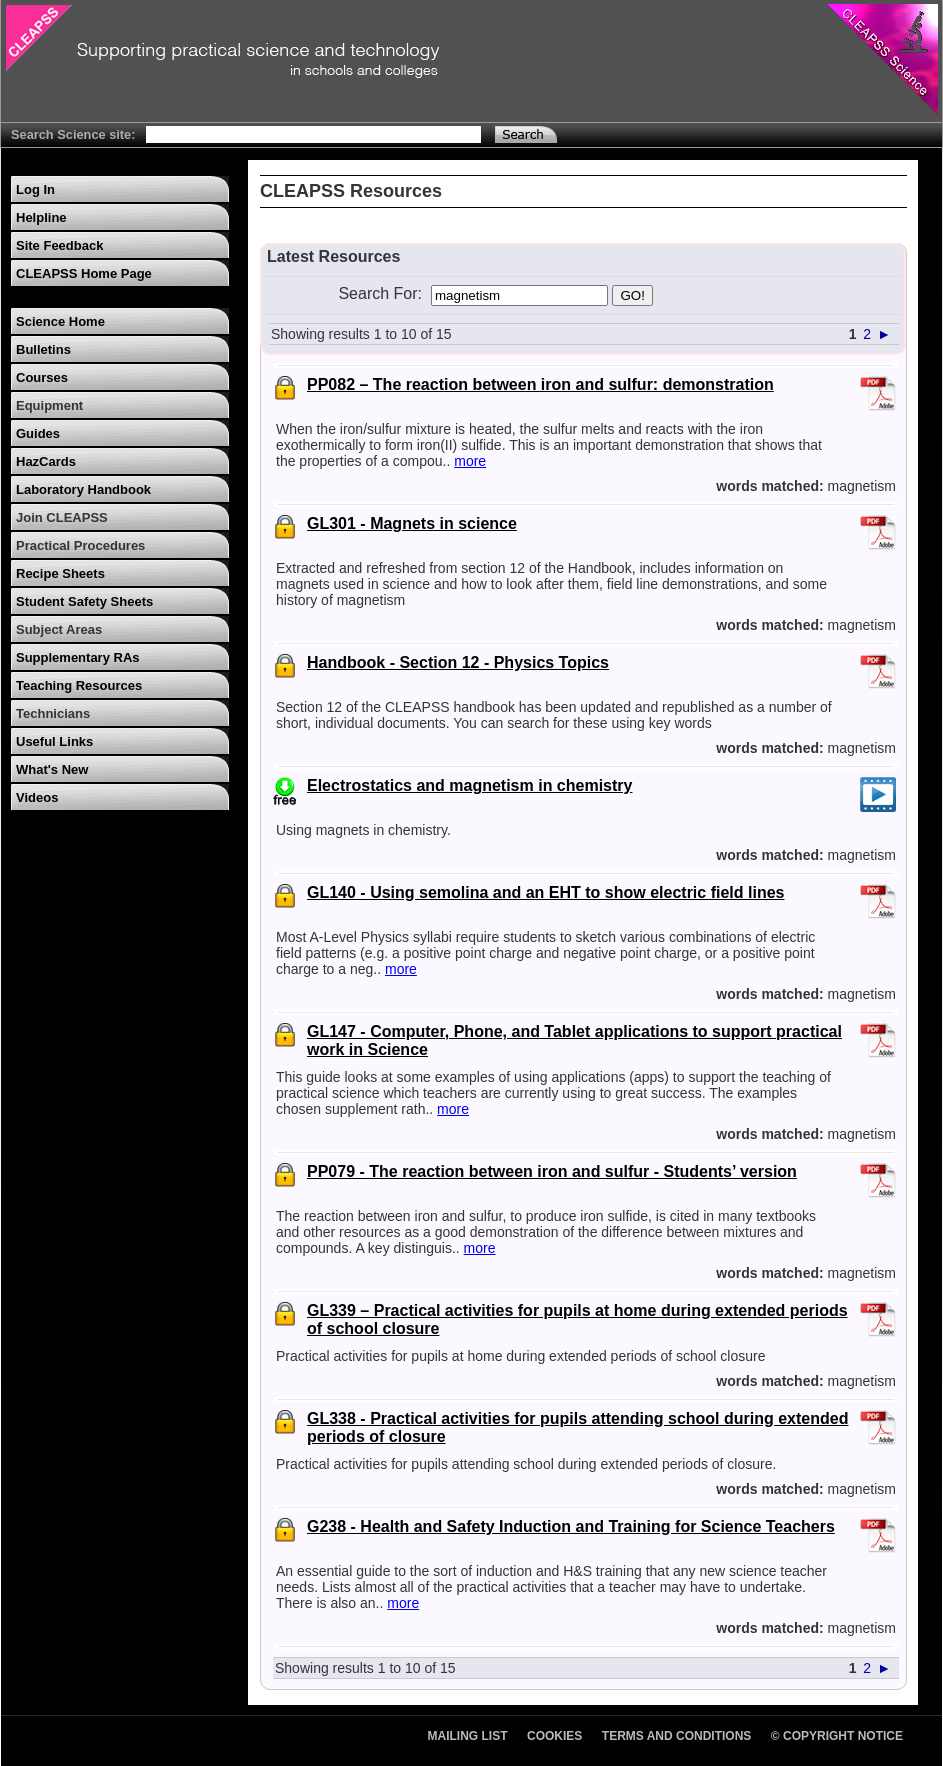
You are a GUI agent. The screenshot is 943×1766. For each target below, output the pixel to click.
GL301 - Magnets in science (412, 523)
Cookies (554, 1736)
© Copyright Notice (837, 1736)
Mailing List (468, 1736)
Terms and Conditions (677, 1736)
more (470, 461)
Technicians (53, 713)
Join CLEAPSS (62, 517)
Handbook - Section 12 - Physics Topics (458, 662)
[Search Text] (313, 134)
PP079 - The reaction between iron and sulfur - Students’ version (552, 1171)
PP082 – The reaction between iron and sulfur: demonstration (540, 384)
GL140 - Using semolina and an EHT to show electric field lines (545, 892)
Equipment (49, 405)
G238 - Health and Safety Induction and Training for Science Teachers (571, 1526)
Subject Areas (59, 629)
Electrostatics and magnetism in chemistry (469, 785)
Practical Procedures (80, 545)
